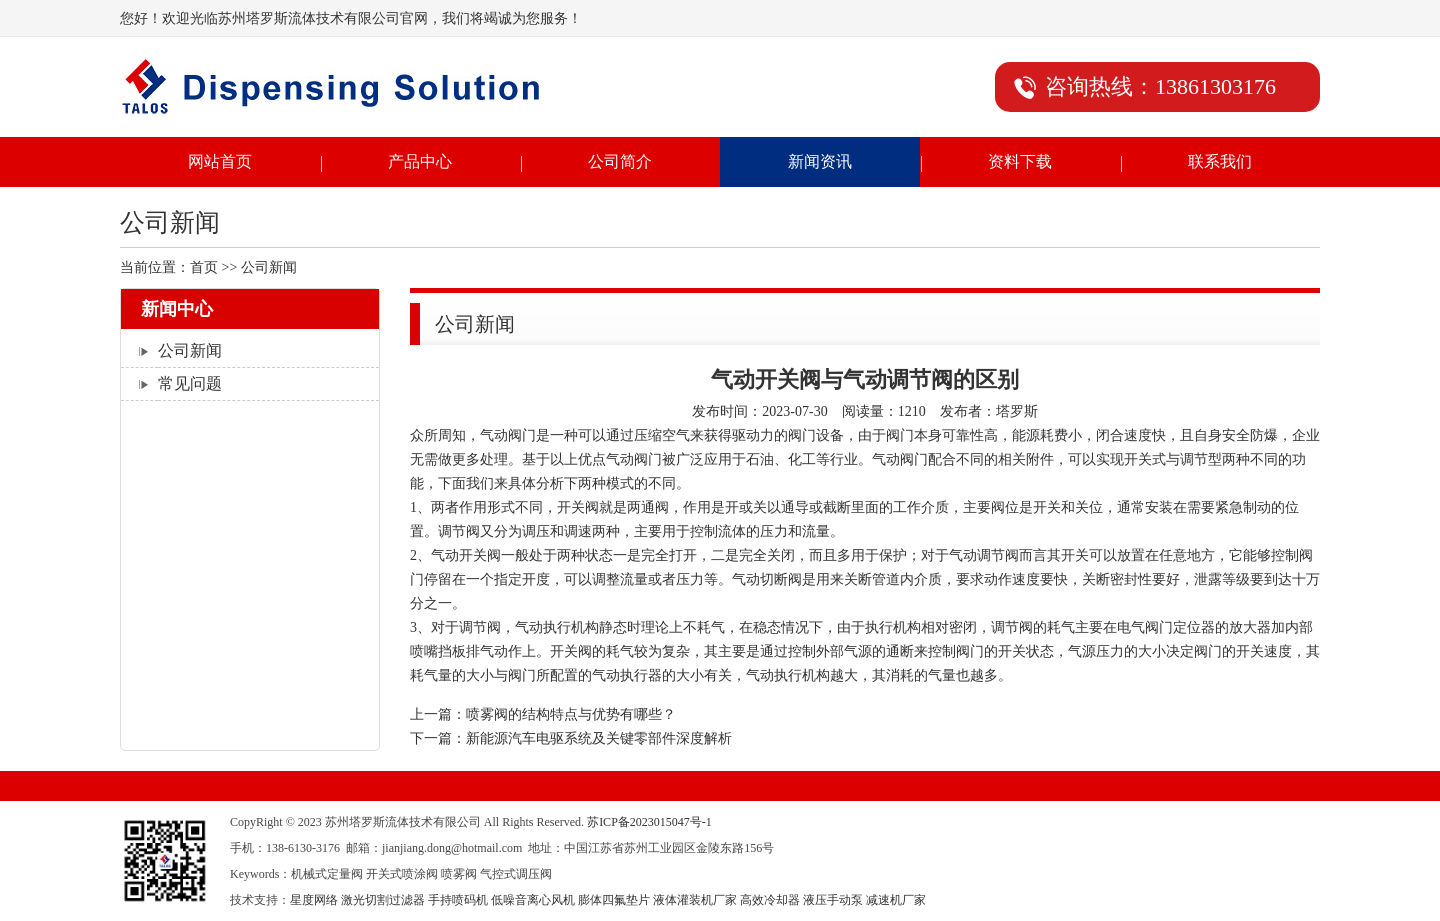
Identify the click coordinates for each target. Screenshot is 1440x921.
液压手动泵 (833, 900)
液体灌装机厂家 (695, 900)
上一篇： (543, 714)
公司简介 (620, 161)
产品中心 (420, 161)
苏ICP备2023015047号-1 (649, 822)
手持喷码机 (458, 900)
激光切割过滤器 (383, 900)
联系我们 (1220, 161)
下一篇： (571, 738)
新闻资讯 (820, 161)
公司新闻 (190, 350)
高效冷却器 (770, 900)
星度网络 (314, 900)
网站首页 (220, 161)
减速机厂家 (896, 900)
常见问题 (190, 383)
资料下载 (1020, 161)
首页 (204, 267)
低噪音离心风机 (533, 900)
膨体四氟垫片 (614, 900)
